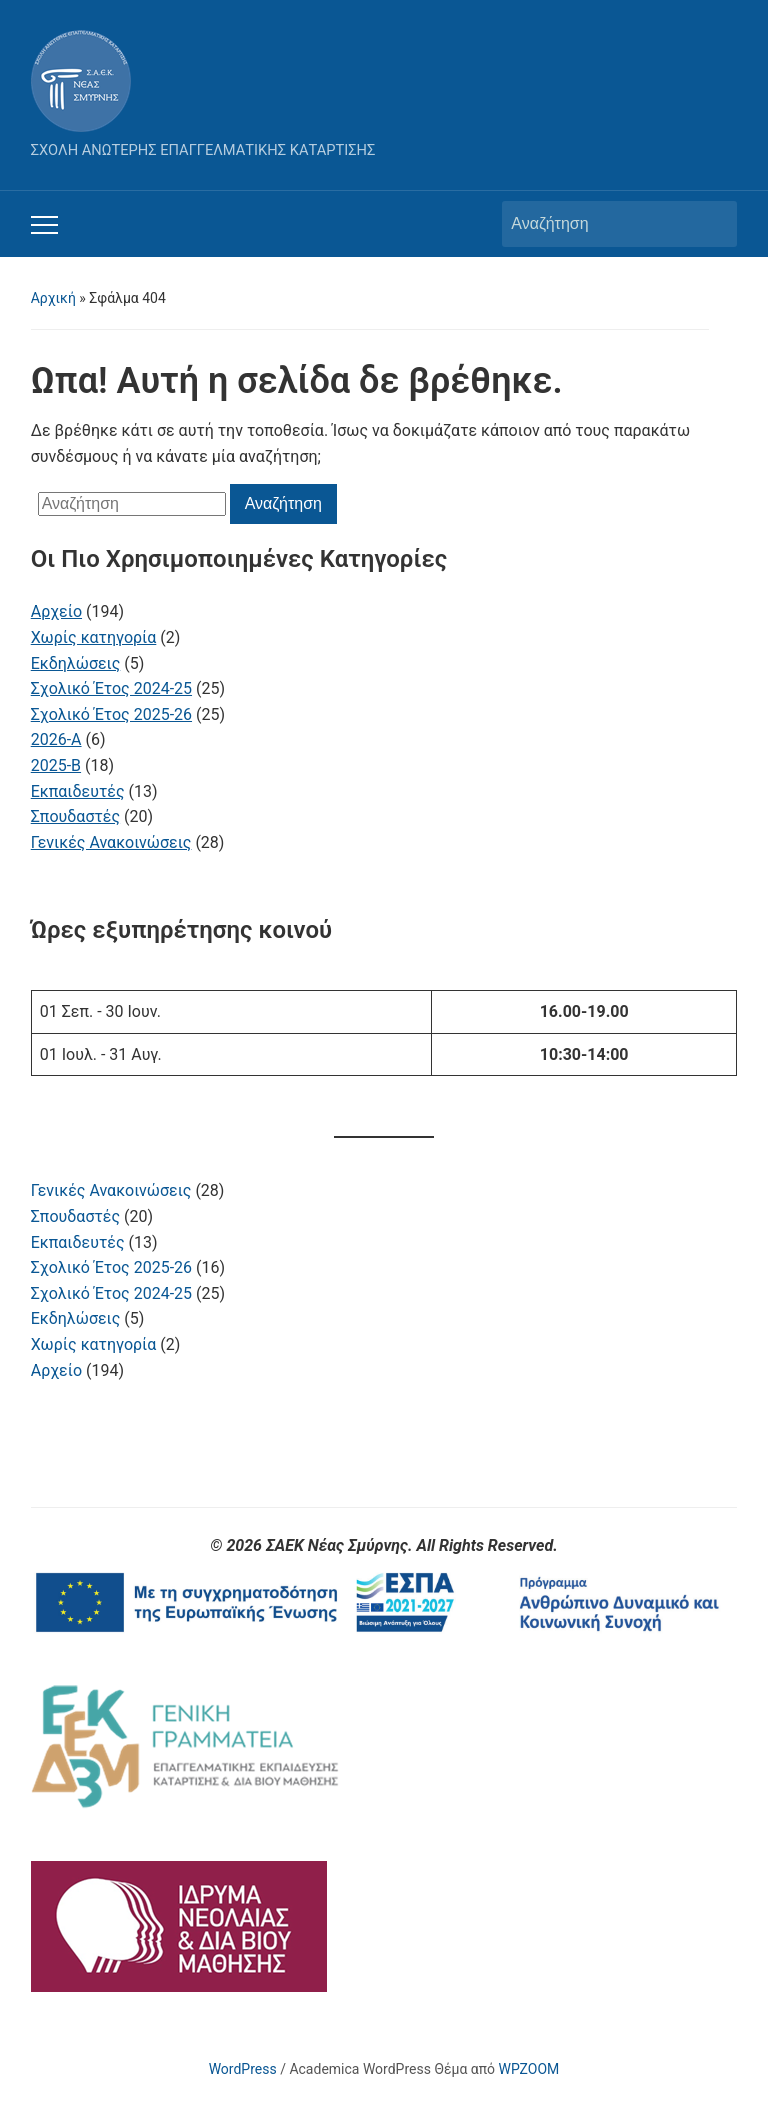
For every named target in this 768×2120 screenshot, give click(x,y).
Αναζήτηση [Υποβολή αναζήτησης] (712, 224)
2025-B (56, 765)
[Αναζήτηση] (601, 224)
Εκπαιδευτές (78, 1242)
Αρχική (53, 298)
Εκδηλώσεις (76, 1318)
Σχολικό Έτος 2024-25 (111, 1293)
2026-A (56, 739)
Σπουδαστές (75, 1216)
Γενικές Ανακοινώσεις (111, 1190)
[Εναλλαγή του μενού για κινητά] (44, 225)
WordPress (243, 2069)
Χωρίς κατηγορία (94, 1344)
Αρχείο (56, 1370)
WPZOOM (529, 2069)
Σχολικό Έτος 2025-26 (111, 1267)
